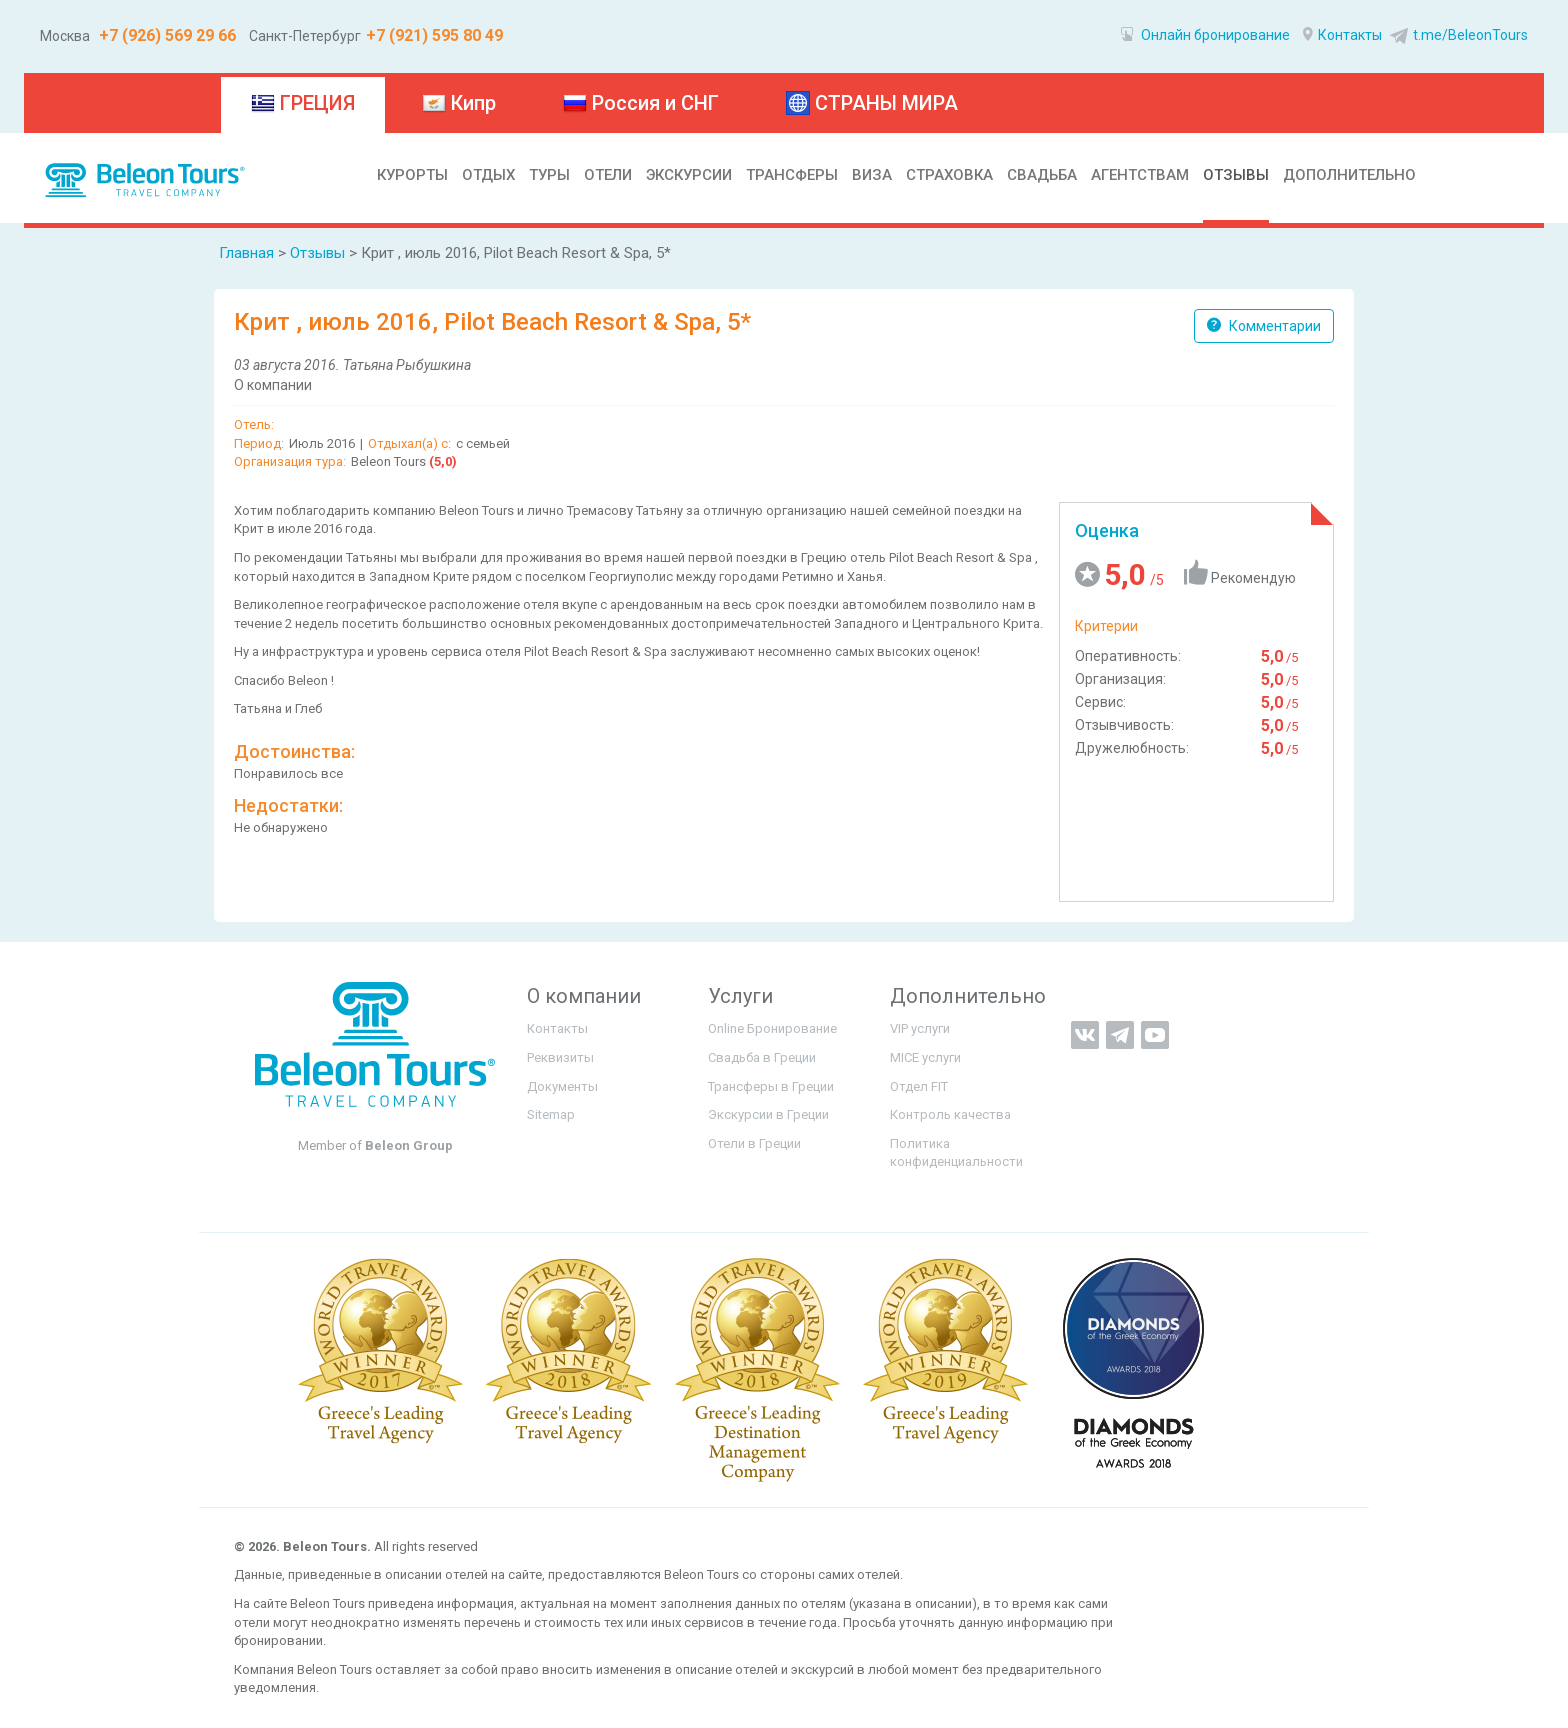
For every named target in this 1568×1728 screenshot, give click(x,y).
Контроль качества (950, 1114)
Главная (246, 253)
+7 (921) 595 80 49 (434, 35)
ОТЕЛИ (608, 175)
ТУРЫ (549, 175)
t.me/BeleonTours (1456, 35)
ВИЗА (872, 175)
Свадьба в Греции (762, 1057)
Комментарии (1264, 326)
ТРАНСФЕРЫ (792, 175)
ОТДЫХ (488, 175)
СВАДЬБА (1042, 175)
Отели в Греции (754, 1143)
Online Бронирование (772, 1028)
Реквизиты (560, 1057)
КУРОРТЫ (412, 175)
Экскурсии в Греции (768, 1114)
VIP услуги (920, 1028)
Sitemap (551, 1114)
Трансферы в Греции (771, 1086)
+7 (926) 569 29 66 (165, 35)
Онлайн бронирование (1205, 35)
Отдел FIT (919, 1086)
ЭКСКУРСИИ (689, 175)
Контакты (1342, 35)
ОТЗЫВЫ (1236, 175)
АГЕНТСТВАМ (1140, 175)
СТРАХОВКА (949, 175)
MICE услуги (925, 1057)
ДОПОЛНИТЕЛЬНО (1349, 175)
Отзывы (317, 253)
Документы (562, 1086)
